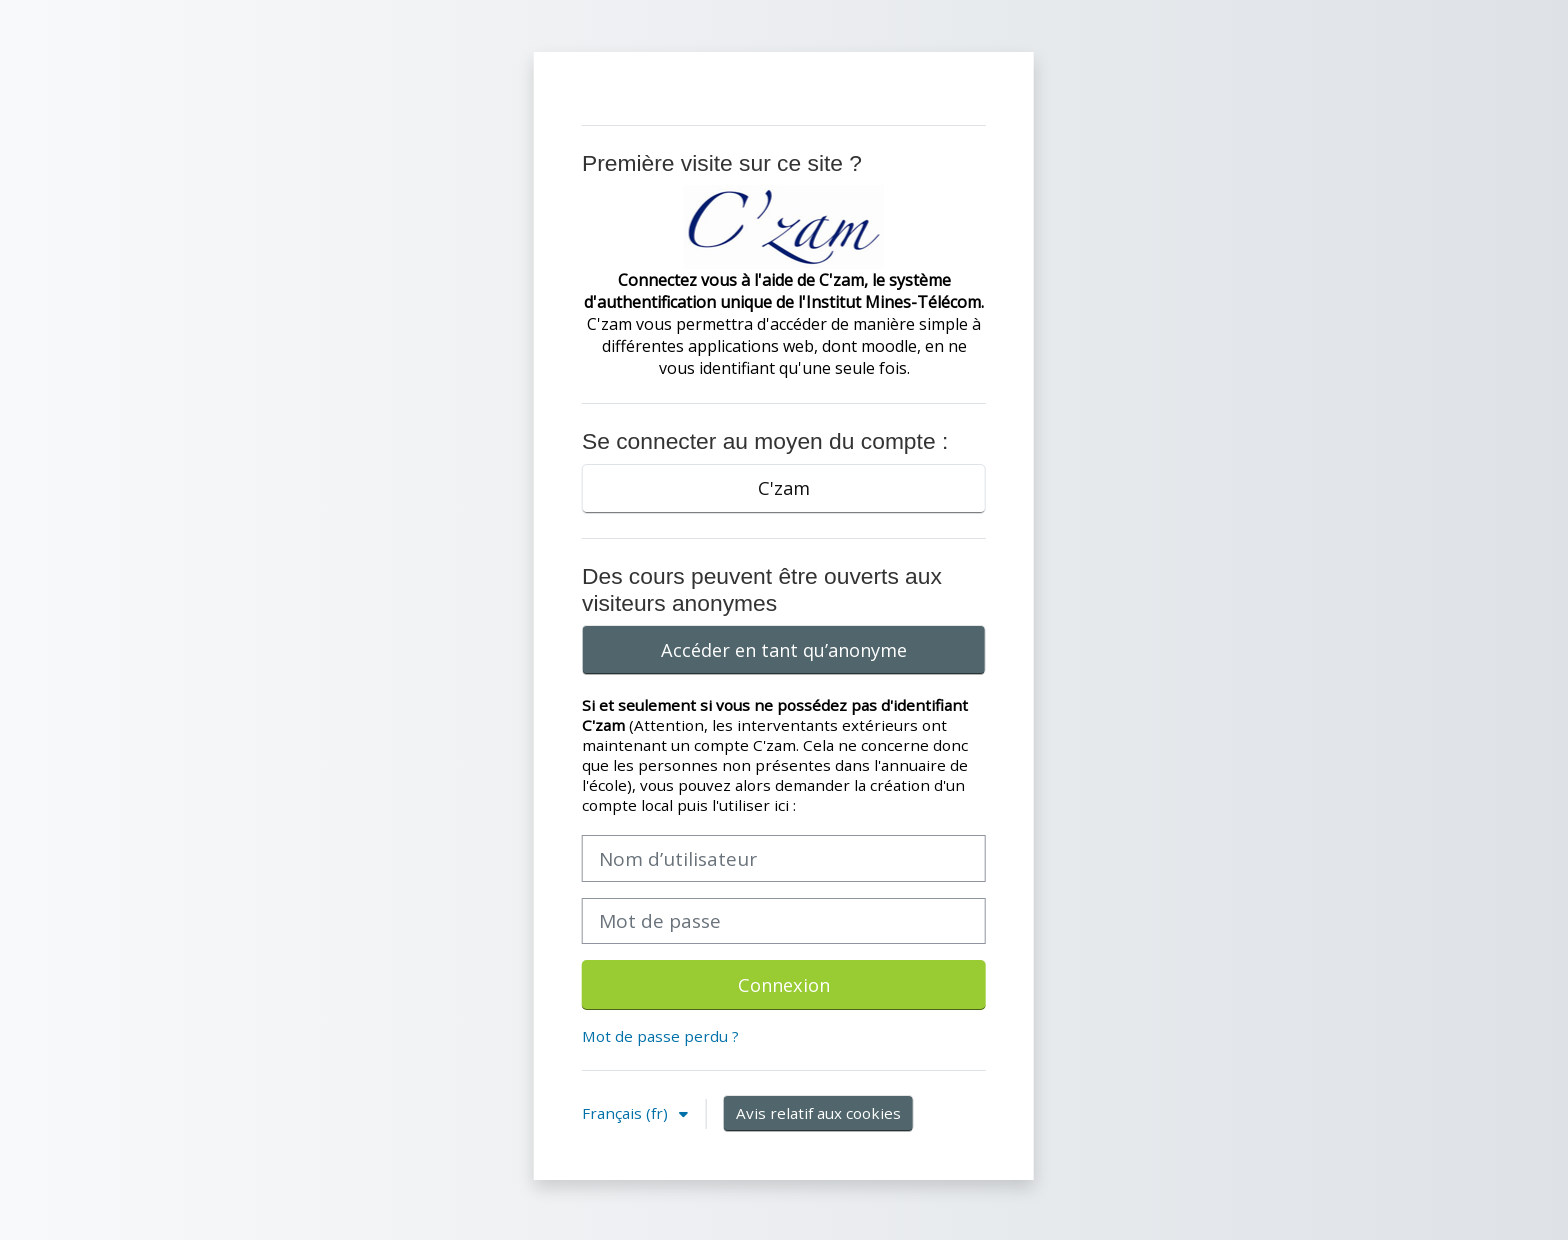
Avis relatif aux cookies (818, 1113)
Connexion (784, 985)
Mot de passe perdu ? (660, 1036)
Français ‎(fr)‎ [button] (627, 1113)
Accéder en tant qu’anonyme (784, 650)
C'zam (784, 488)
